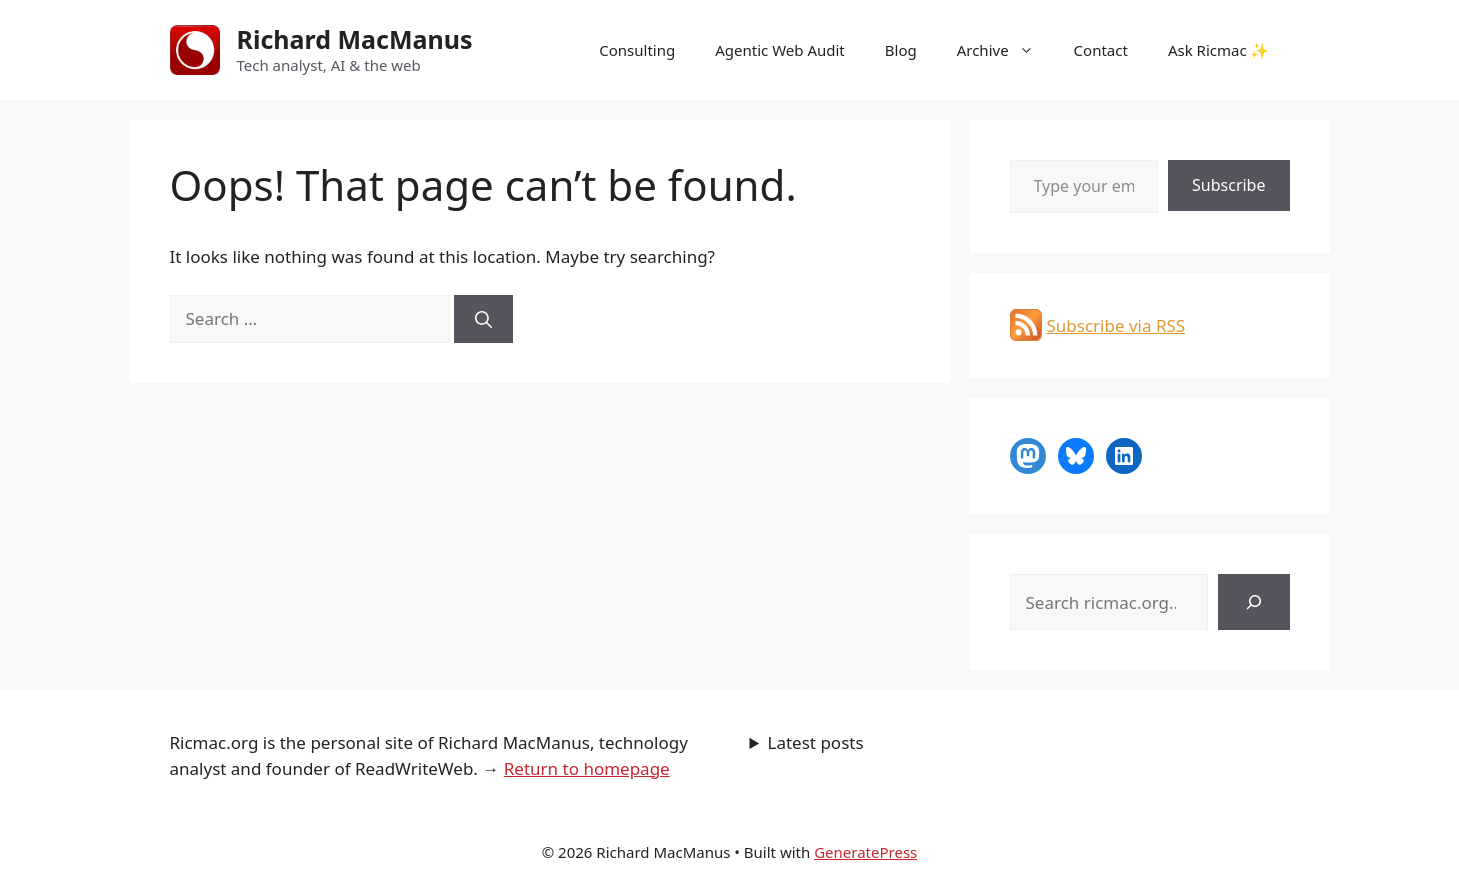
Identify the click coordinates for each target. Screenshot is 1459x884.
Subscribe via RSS (1116, 325)
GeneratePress (865, 852)
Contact (1101, 50)
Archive (1005, 50)
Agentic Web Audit (780, 50)
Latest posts (816, 742)
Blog (901, 50)
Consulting (637, 50)
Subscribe (1228, 185)
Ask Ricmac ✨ (1219, 50)
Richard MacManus (355, 39)
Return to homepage (587, 768)
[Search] (483, 319)
